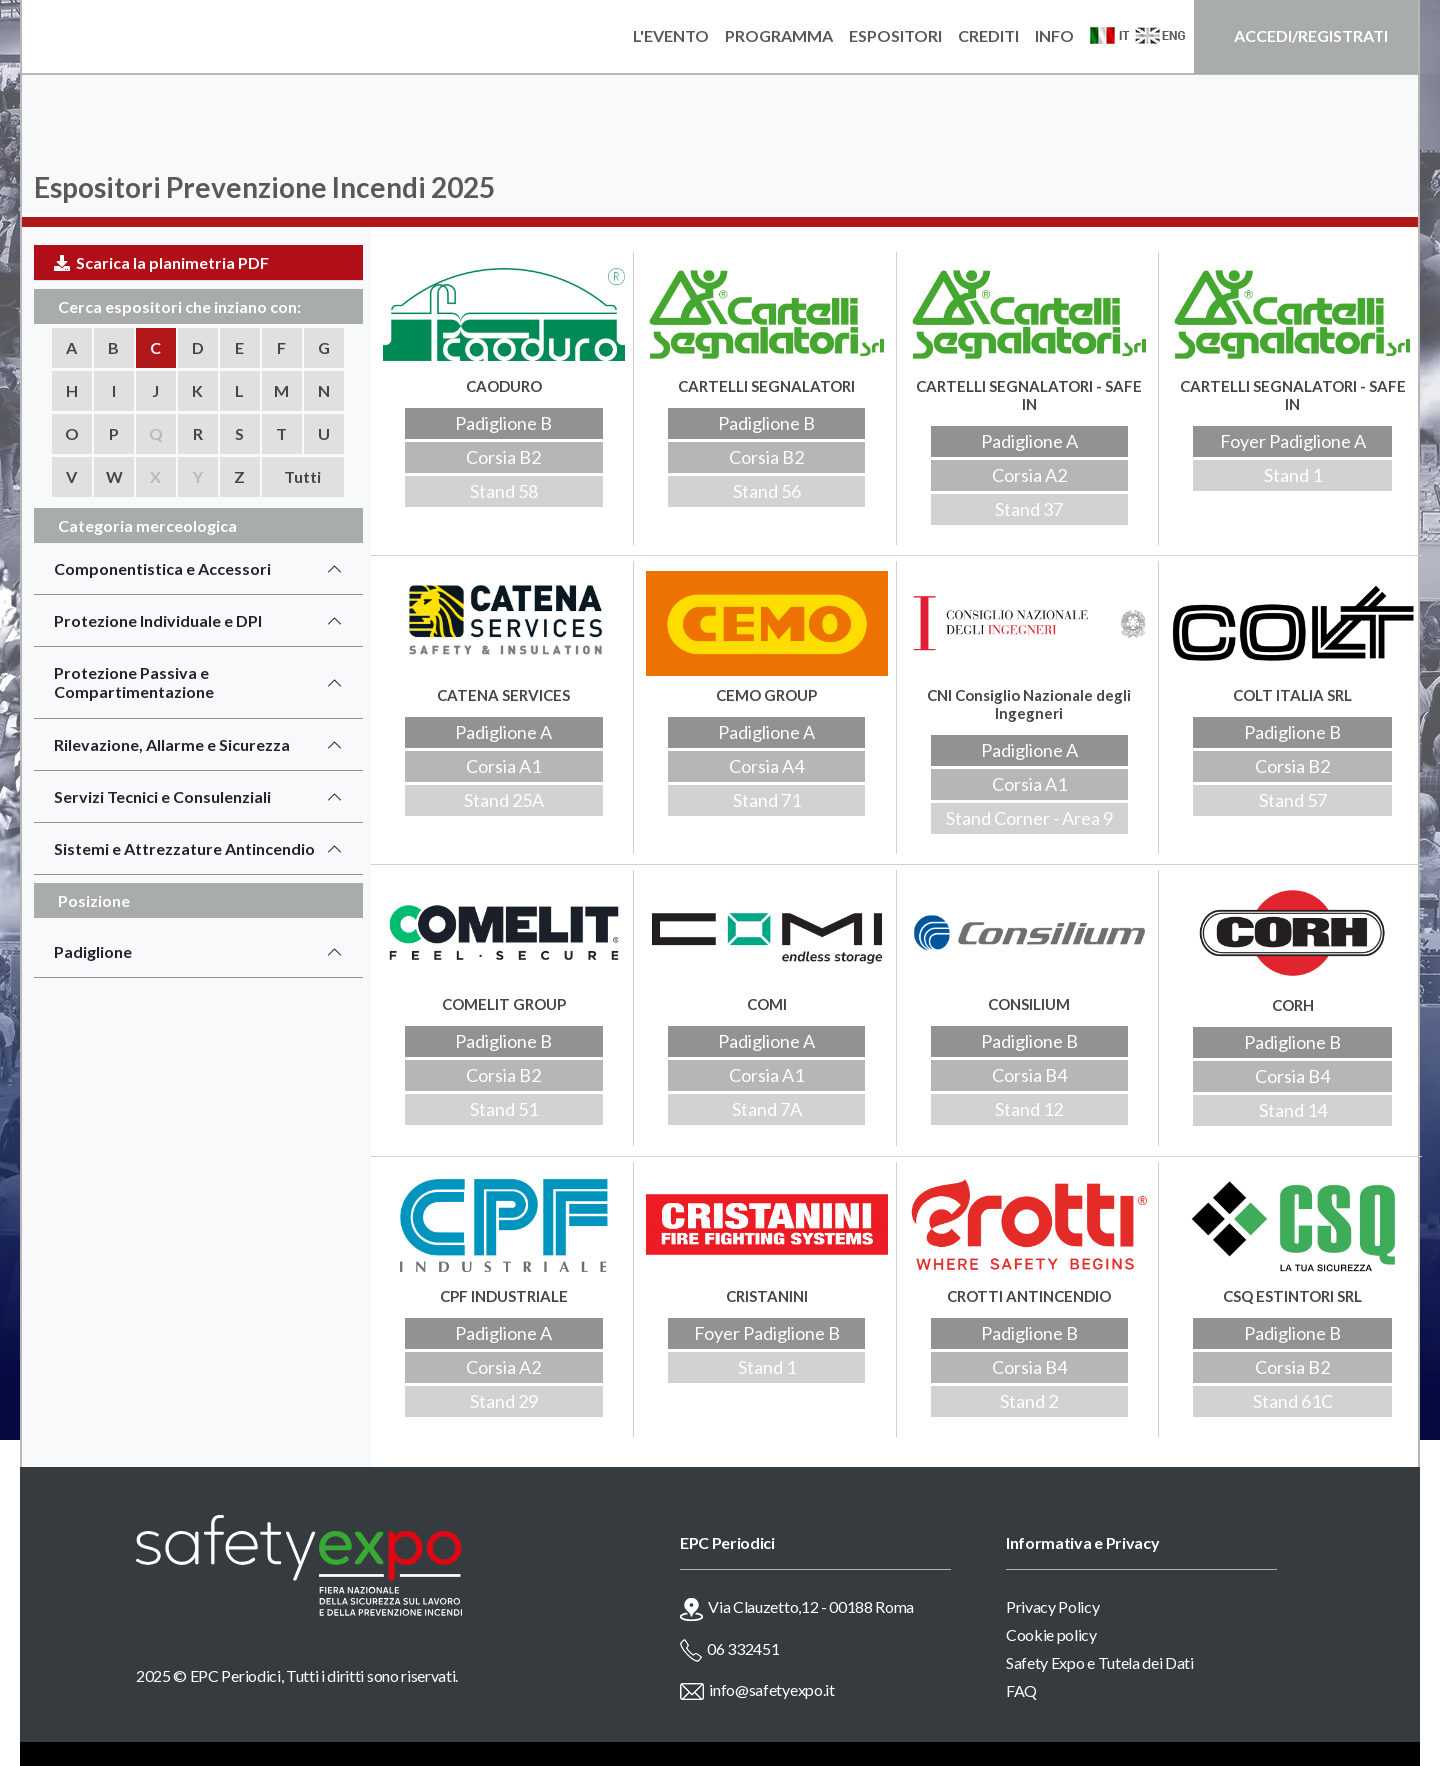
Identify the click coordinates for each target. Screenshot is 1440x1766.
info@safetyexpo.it (771, 1689)
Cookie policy (1051, 1634)
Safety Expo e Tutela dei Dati (1100, 1662)
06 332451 (743, 1648)
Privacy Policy (1053, 1606)
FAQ (1021, 1690)
